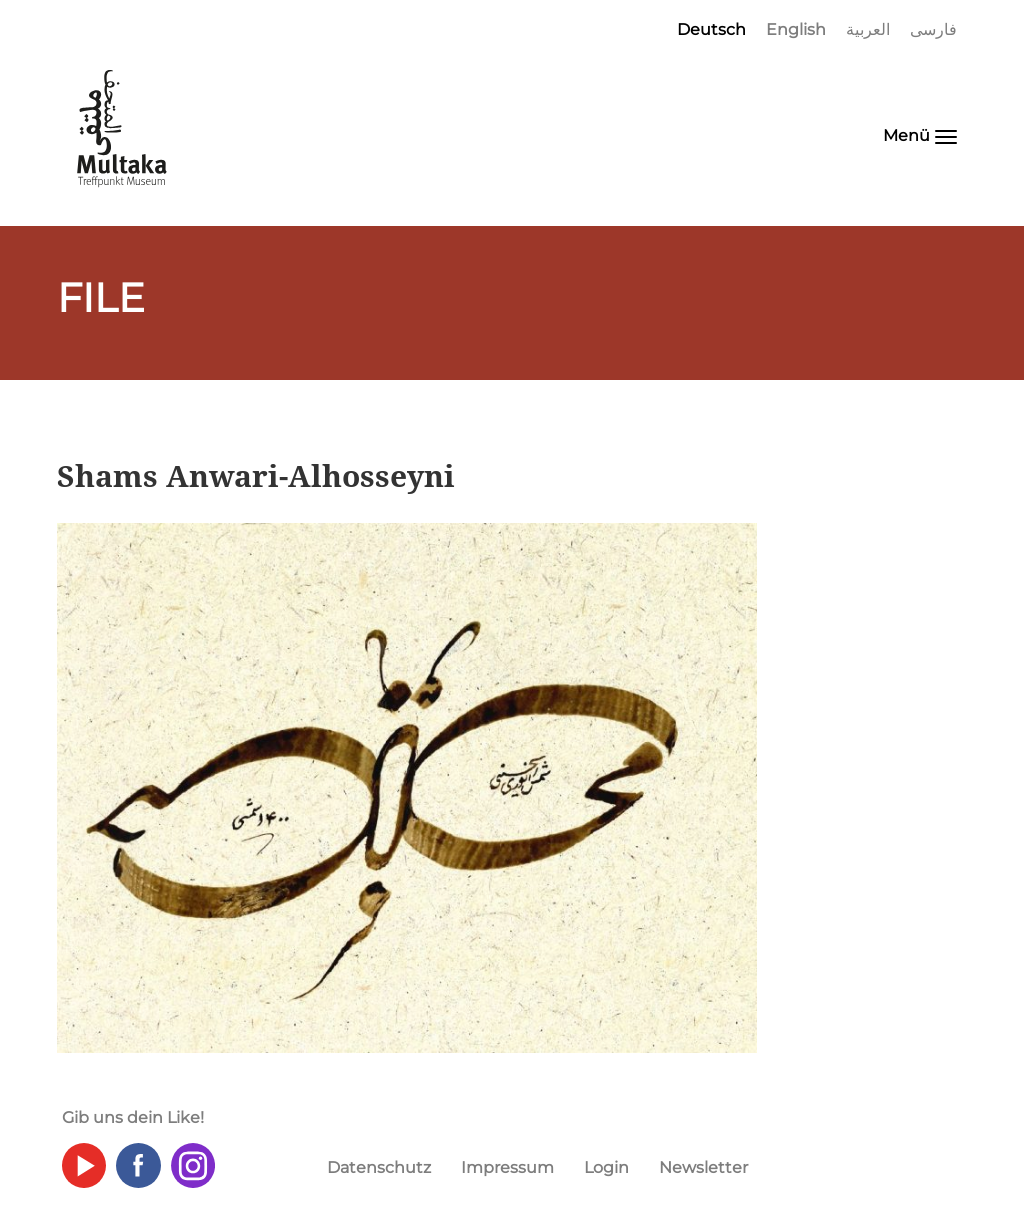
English (796, 29)
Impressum (507, 1167)
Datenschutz (379, 1167)
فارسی (933, 29)
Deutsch (711, 29)
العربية (868, 29)
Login (606, 1167)
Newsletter (703, 1167)
